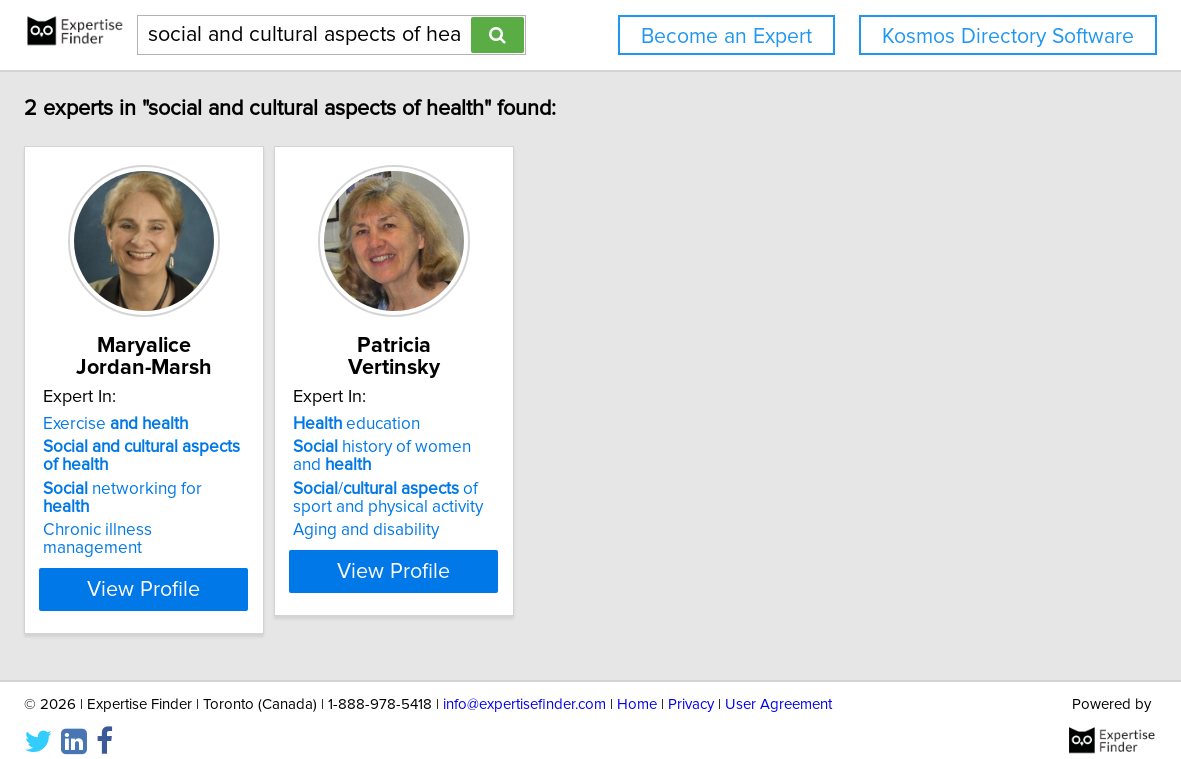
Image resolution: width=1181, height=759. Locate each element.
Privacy (691, 686)
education (523, 424)
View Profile (285, 571)
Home (637, 686)
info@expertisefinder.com (524, 686)
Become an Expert (726, 36)
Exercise (232, 424)
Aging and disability (533, 530)
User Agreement (778, 686)
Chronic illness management (266, 512)
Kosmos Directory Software (1008, 36)
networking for (264, 489)
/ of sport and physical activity (574, 498)
